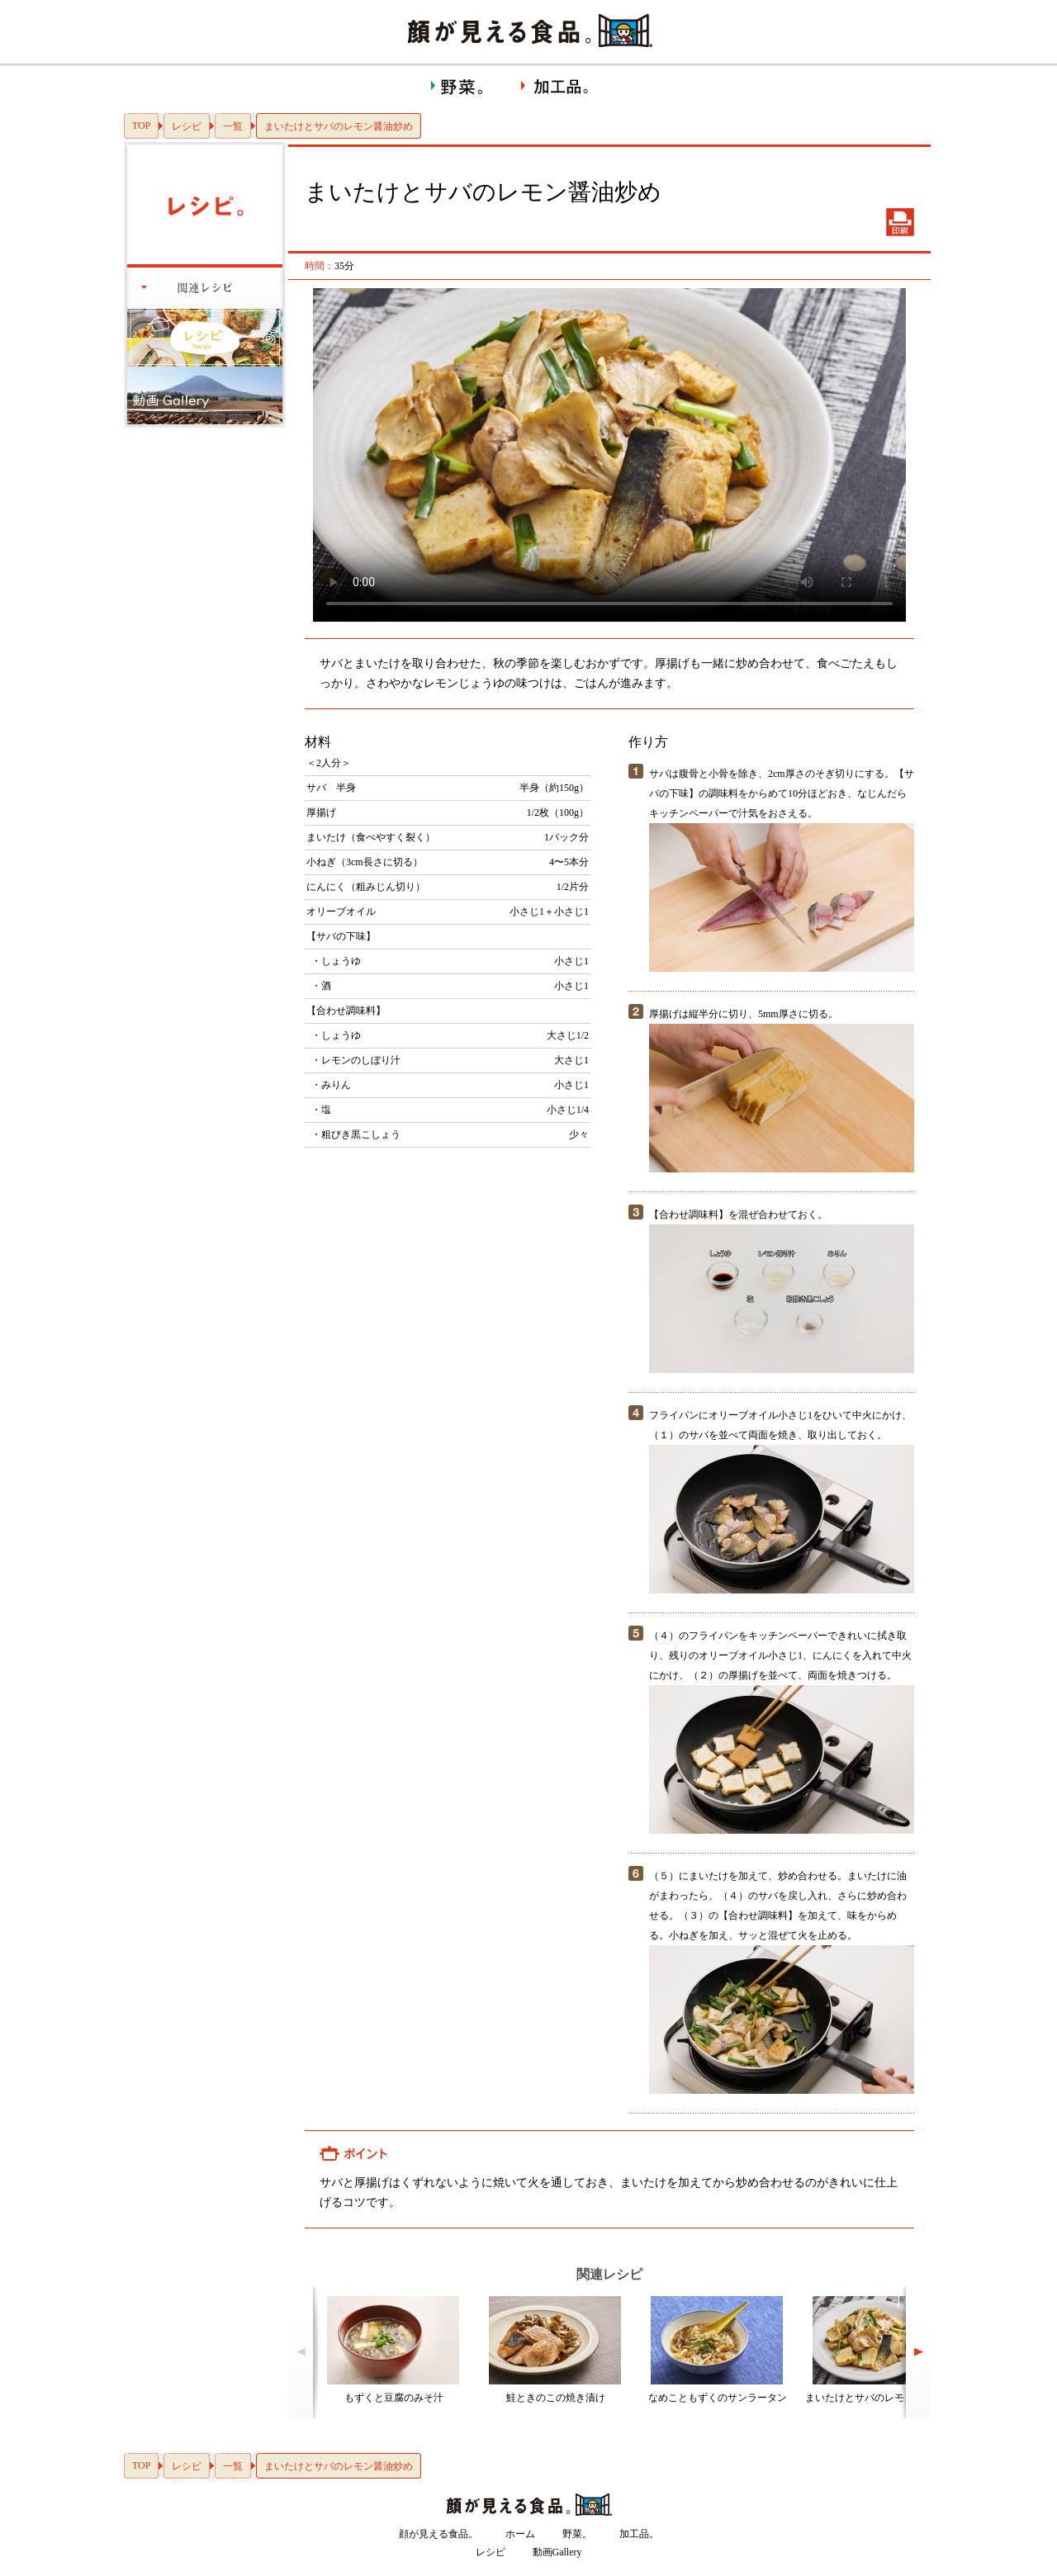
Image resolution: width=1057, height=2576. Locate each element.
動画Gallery (557, 2552)
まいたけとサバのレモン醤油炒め (879, 2397)
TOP (141, 125)
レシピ (186, 126)
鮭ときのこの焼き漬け (555, 2397)
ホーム (520, 2534)
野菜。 (577, 2534)
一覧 (233, 126)
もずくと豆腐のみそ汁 (393, 2397)
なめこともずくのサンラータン (717, 2397)
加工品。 (639, 2534)
